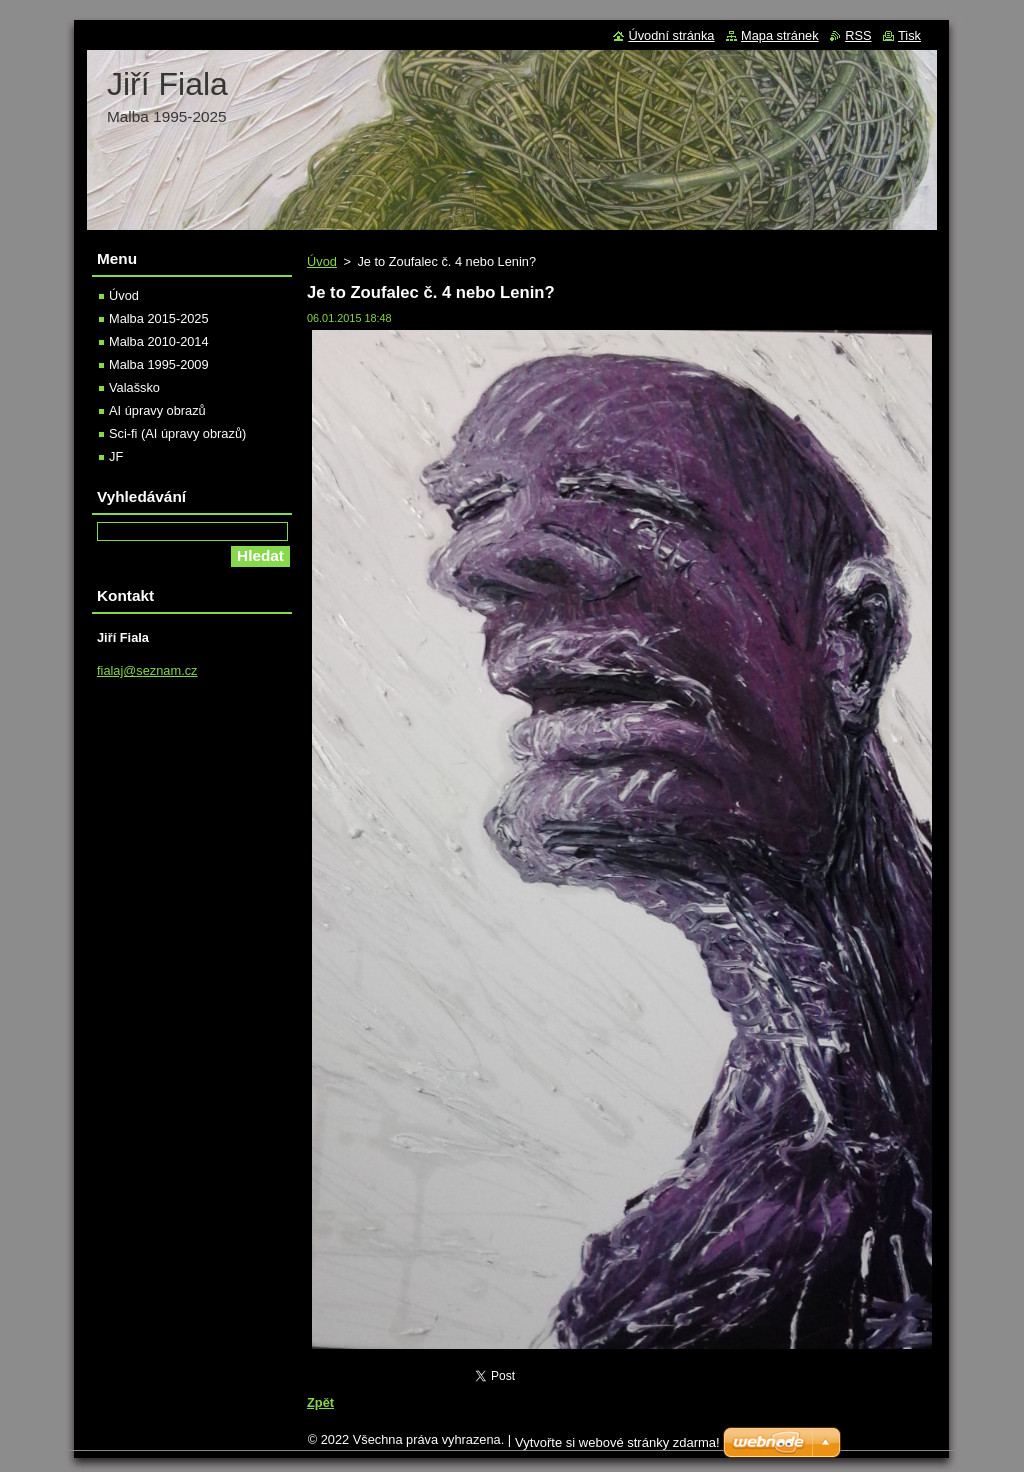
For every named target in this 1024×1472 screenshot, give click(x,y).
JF (116, 456)
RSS (858, 35)
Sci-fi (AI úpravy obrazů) (177, 433)
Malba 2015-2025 (159, 318)
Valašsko (134, 387)
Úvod (322, 261)
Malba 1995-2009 (159, 364)
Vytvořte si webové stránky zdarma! (617, 1442)
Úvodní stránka (671, 35)
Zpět (320, 1402)
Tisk (909, 35)
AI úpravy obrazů (157, 410)
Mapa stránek (780, 35)
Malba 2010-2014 (159, 341)
